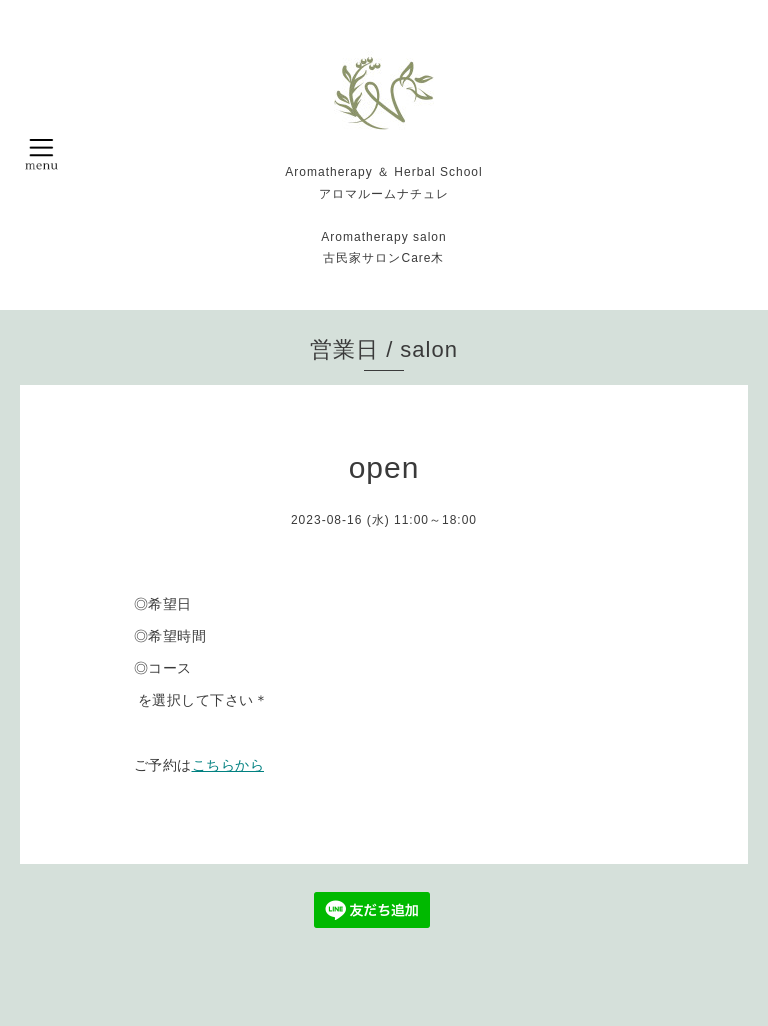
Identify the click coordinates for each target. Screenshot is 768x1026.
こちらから (228, 765)
